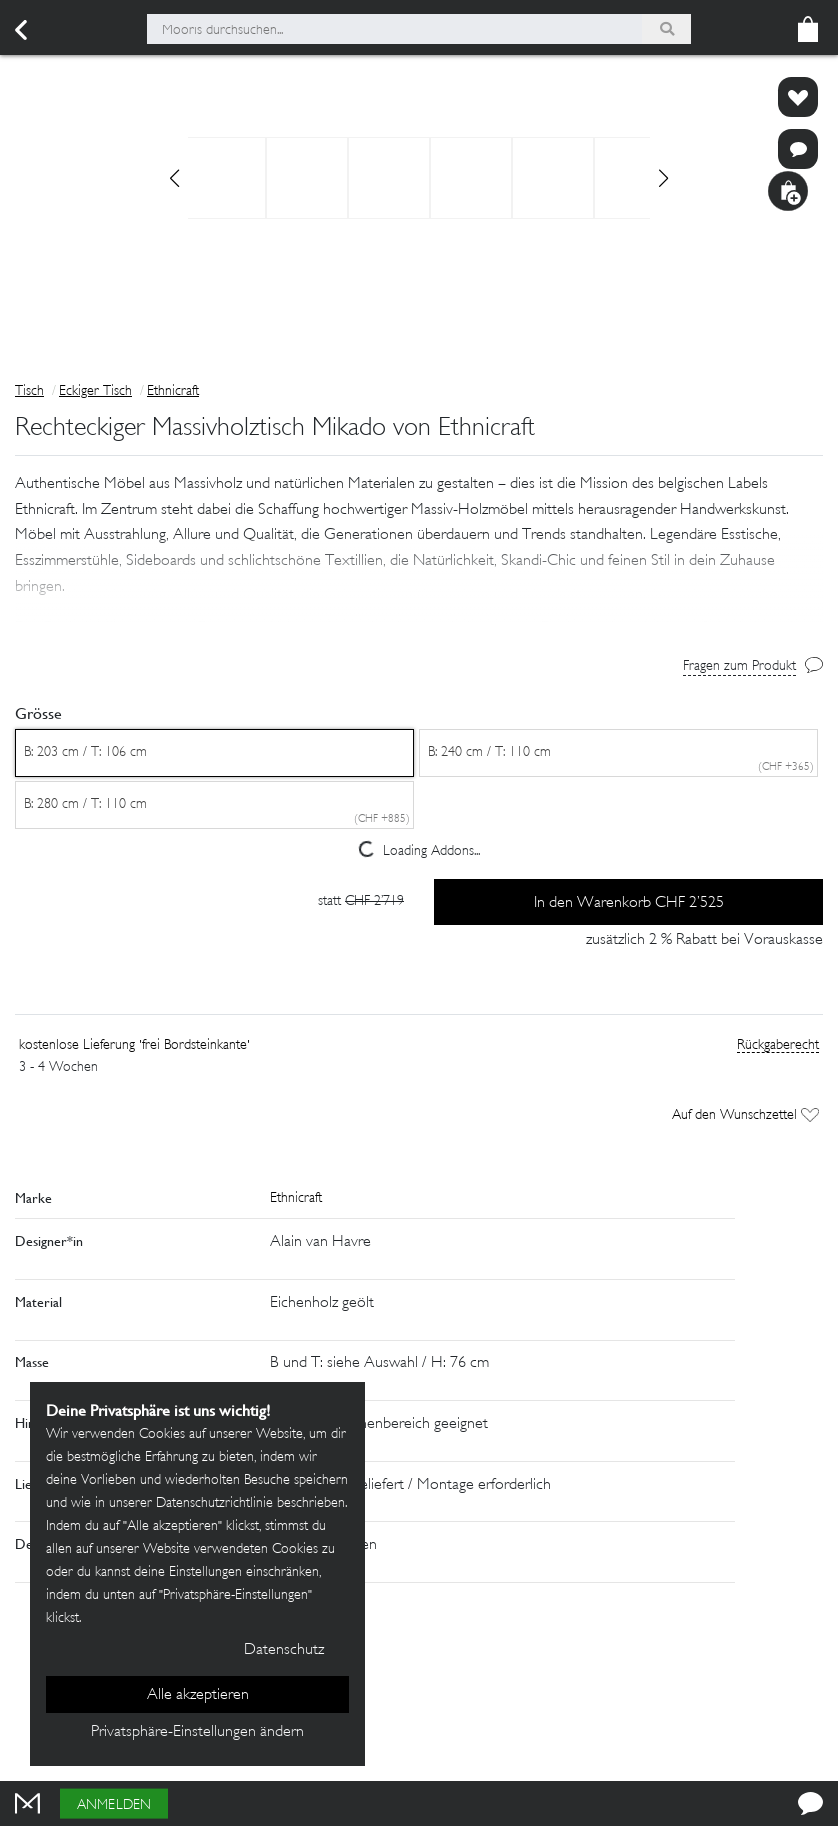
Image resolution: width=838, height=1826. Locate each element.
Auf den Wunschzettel (745, 1118)
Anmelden (114, 1805)
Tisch (29, 391)
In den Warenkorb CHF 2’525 (629, 905)
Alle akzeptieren (198, 1695)
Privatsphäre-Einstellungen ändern (197, 1732)
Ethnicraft (173, 391)
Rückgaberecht (778, 1048)
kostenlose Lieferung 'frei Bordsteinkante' (134, 1048)
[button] (419, 578)
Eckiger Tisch (95, 391)
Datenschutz (284, 1650)
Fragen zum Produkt (739, 668)
